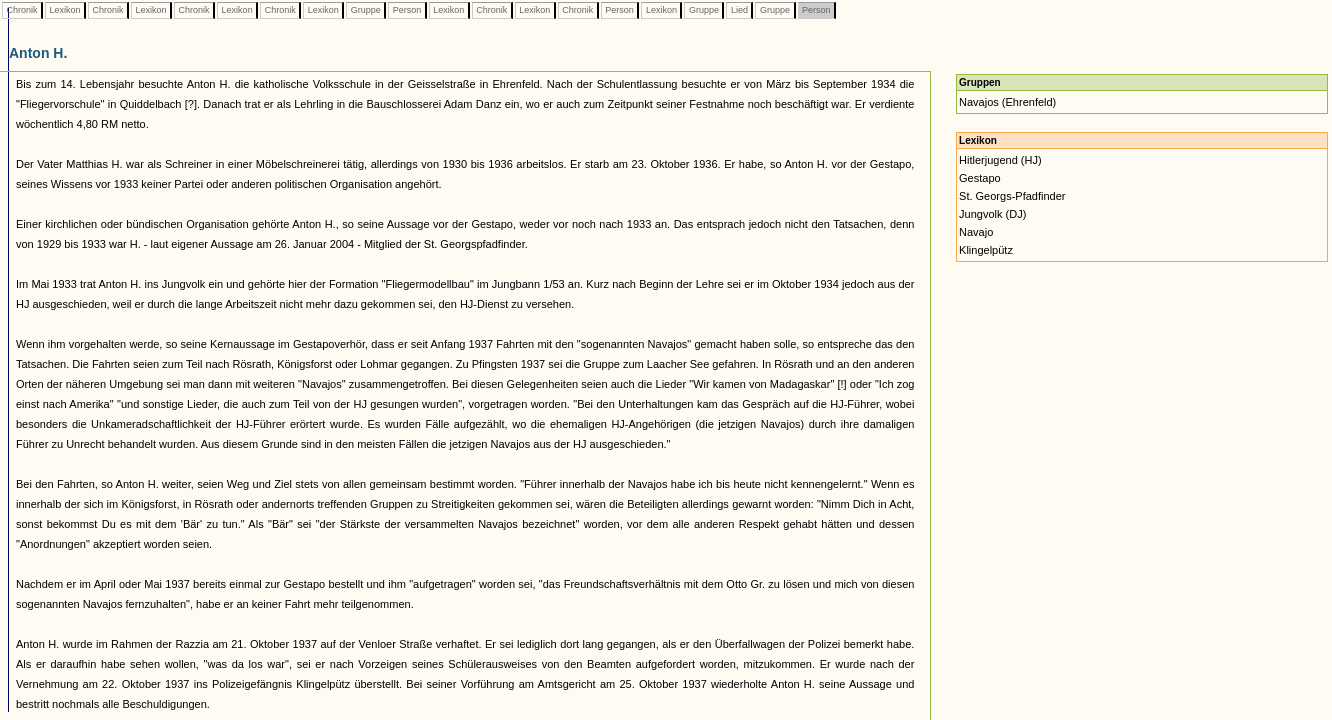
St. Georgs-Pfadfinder (1012, 196)
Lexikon (65, 10)
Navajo (976, 232)
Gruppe (365, 10)
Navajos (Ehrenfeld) (1007, 102)
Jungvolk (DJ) (992, 214)
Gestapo (980, 178)
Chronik (22, 10)
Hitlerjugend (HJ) (1000, 160)
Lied (739, 10)
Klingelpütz (986, 250)
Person (407, 10)
